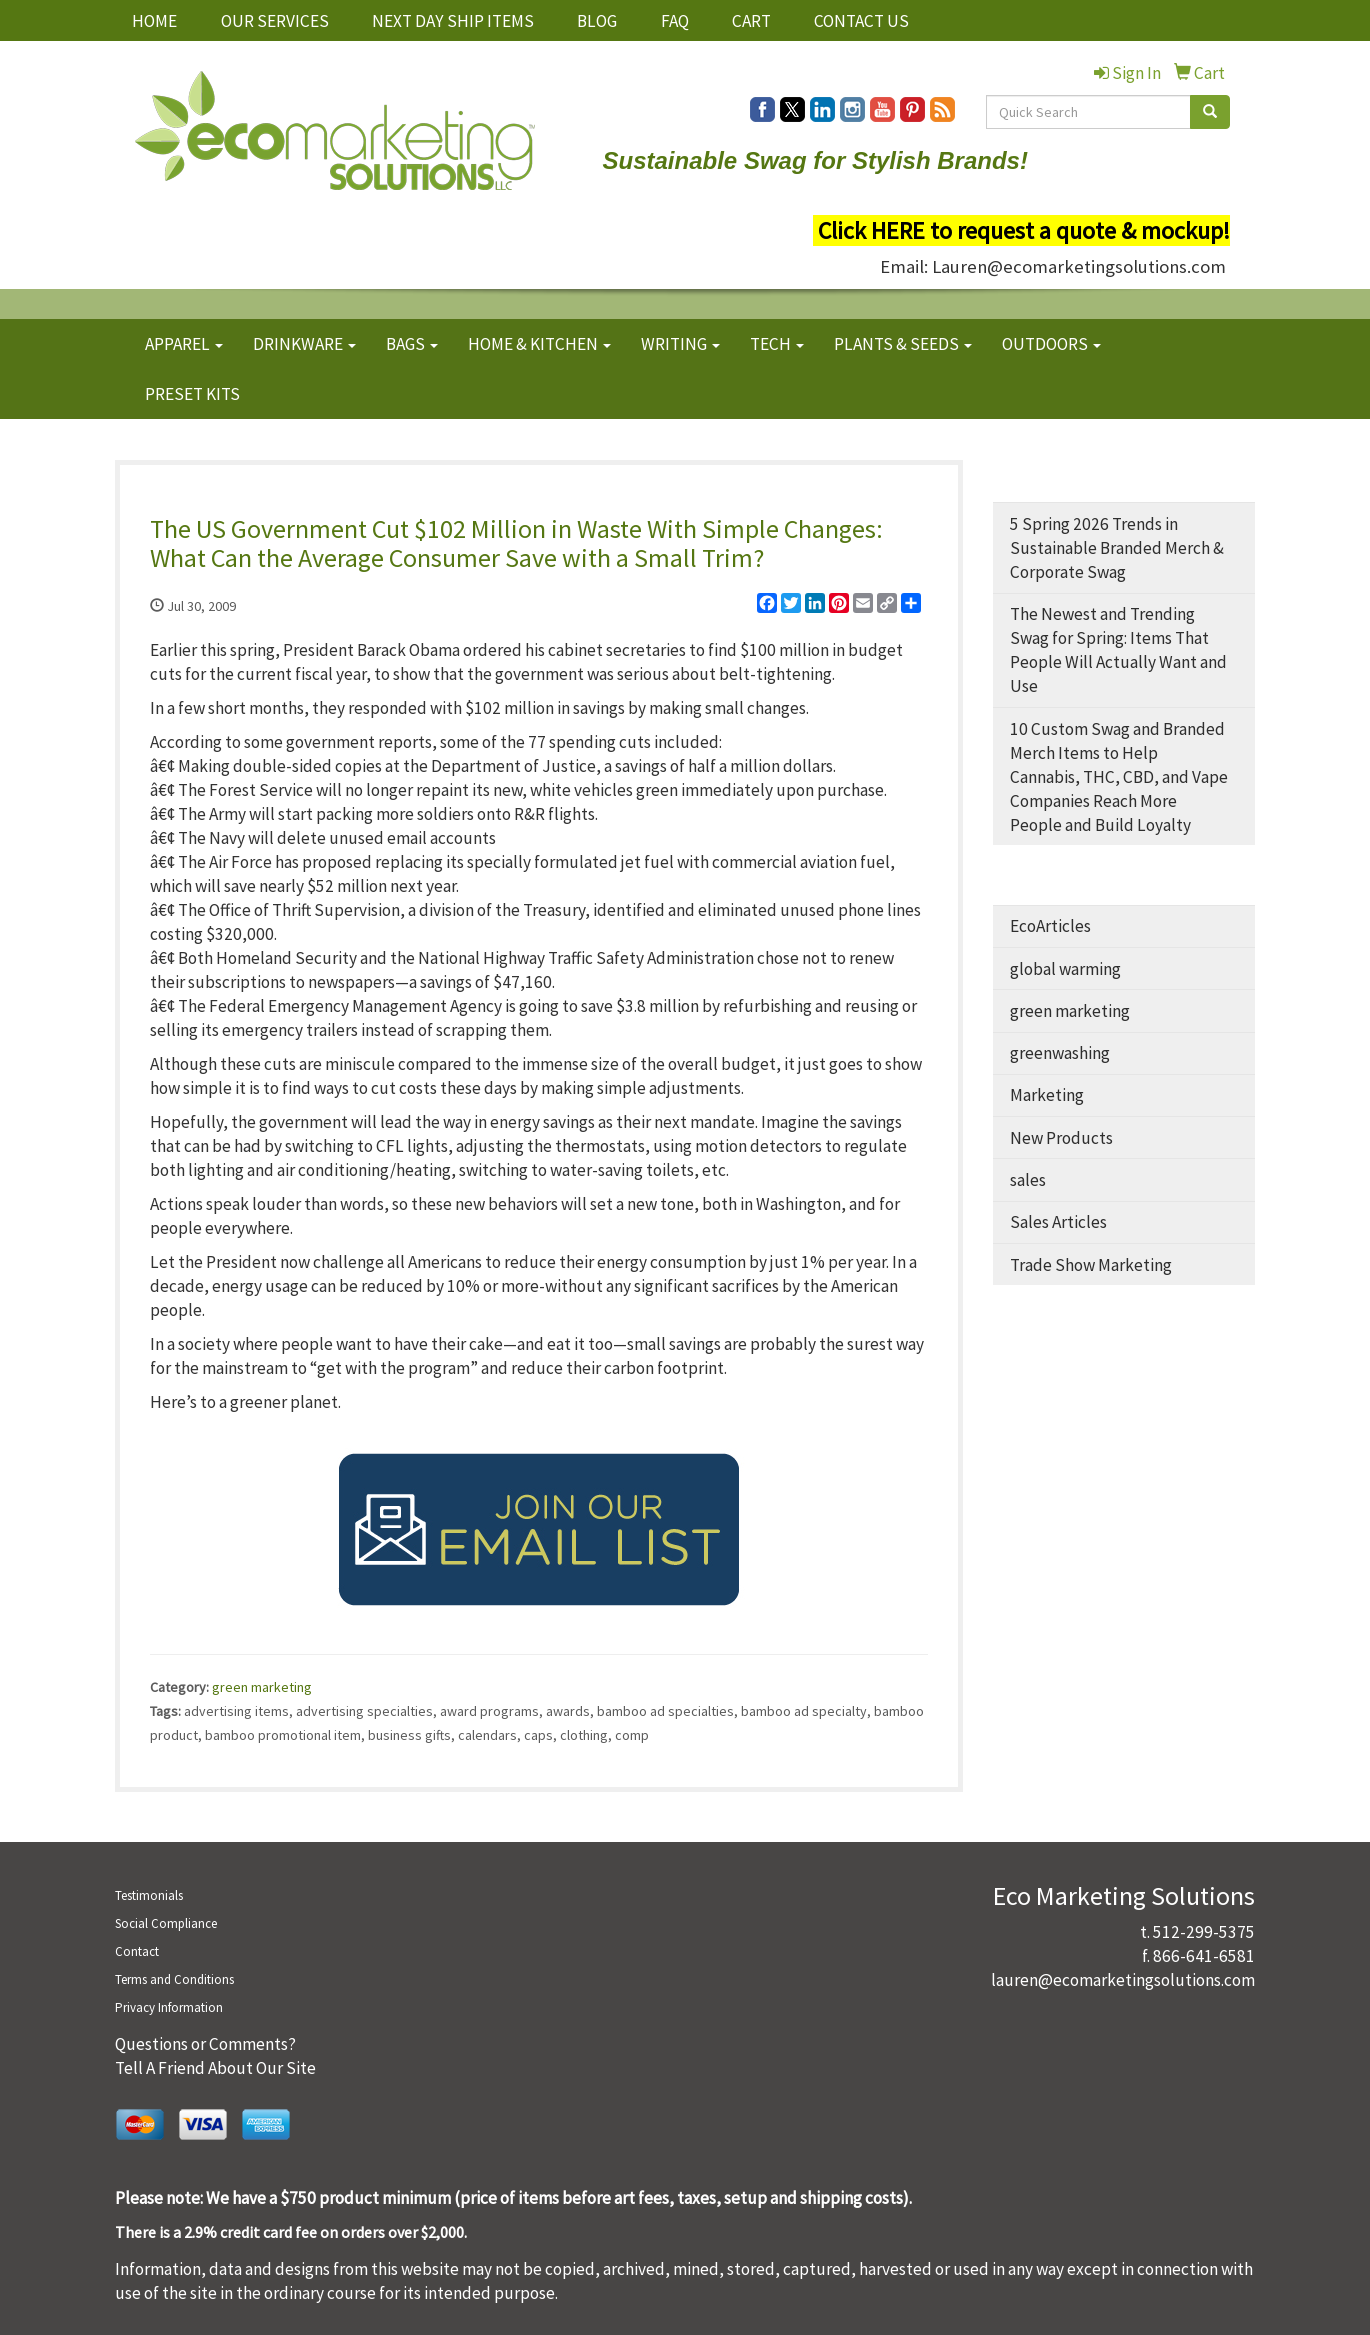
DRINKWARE (304, 344)
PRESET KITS (192, 394)
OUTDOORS (1051, 344)
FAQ (675, 21)
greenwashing (1060, 1053)
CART (751, 21)
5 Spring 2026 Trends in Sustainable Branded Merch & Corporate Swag (1117, 548)
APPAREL (184, 344)
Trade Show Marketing (1091, 1265)
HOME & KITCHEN (539, 344)
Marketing (1047, 1095)
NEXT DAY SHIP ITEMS (453, 21)
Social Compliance (166, 1923)
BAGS (412, 344)
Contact (137, 1951)
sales (1028, 1180)
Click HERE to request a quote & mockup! (1024, 230)
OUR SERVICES (275, 21)
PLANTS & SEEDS (903, 344)
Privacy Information (169, 2007)
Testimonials (149, 1895)
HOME (154, 21)
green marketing (262, 1687)
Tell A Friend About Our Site (215, 2068)
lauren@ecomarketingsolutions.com (1123, 1980)
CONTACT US (861, 21)
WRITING (680, 344)
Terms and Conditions (174, 1979)
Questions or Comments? (205, 2044)
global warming (1065, 969)
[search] (1210, 112)
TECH (777, 344)
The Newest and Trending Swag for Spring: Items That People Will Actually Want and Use (1118, 650)
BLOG (597, 21)
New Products (1061, 1138)
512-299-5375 (1204, 1932)
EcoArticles (1050, 926)
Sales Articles (1058, 1222)
